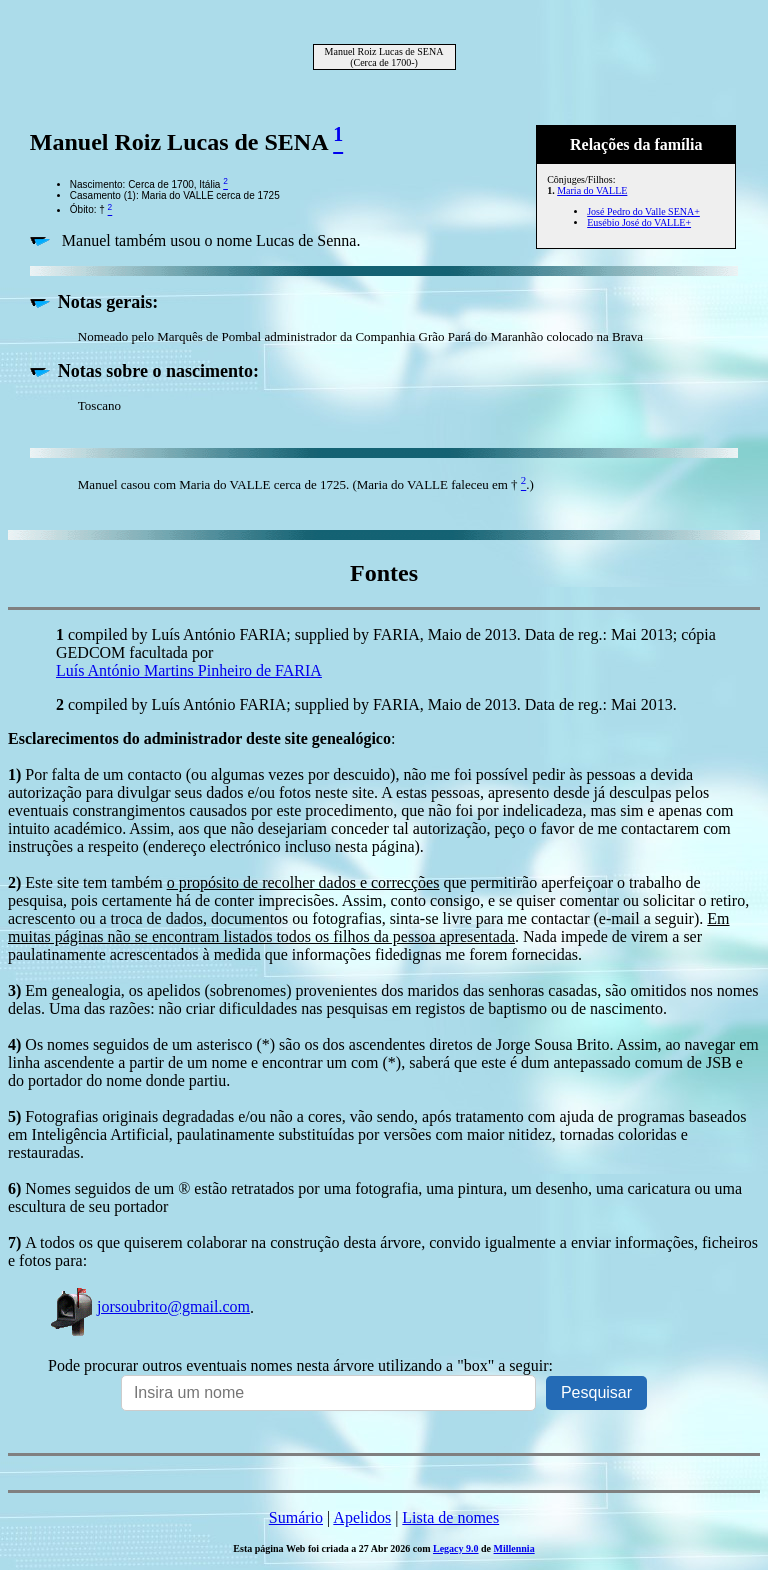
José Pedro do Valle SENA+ (643, 211)
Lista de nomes (450, 1517)
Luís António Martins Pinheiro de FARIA (189, 670)
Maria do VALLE (592, 190)
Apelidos (362, 1517)
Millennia (514, 1548)
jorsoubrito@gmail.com (149, 1306)
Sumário (296, 1517)
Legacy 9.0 (456, 1548)
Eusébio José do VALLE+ (639, 222)
